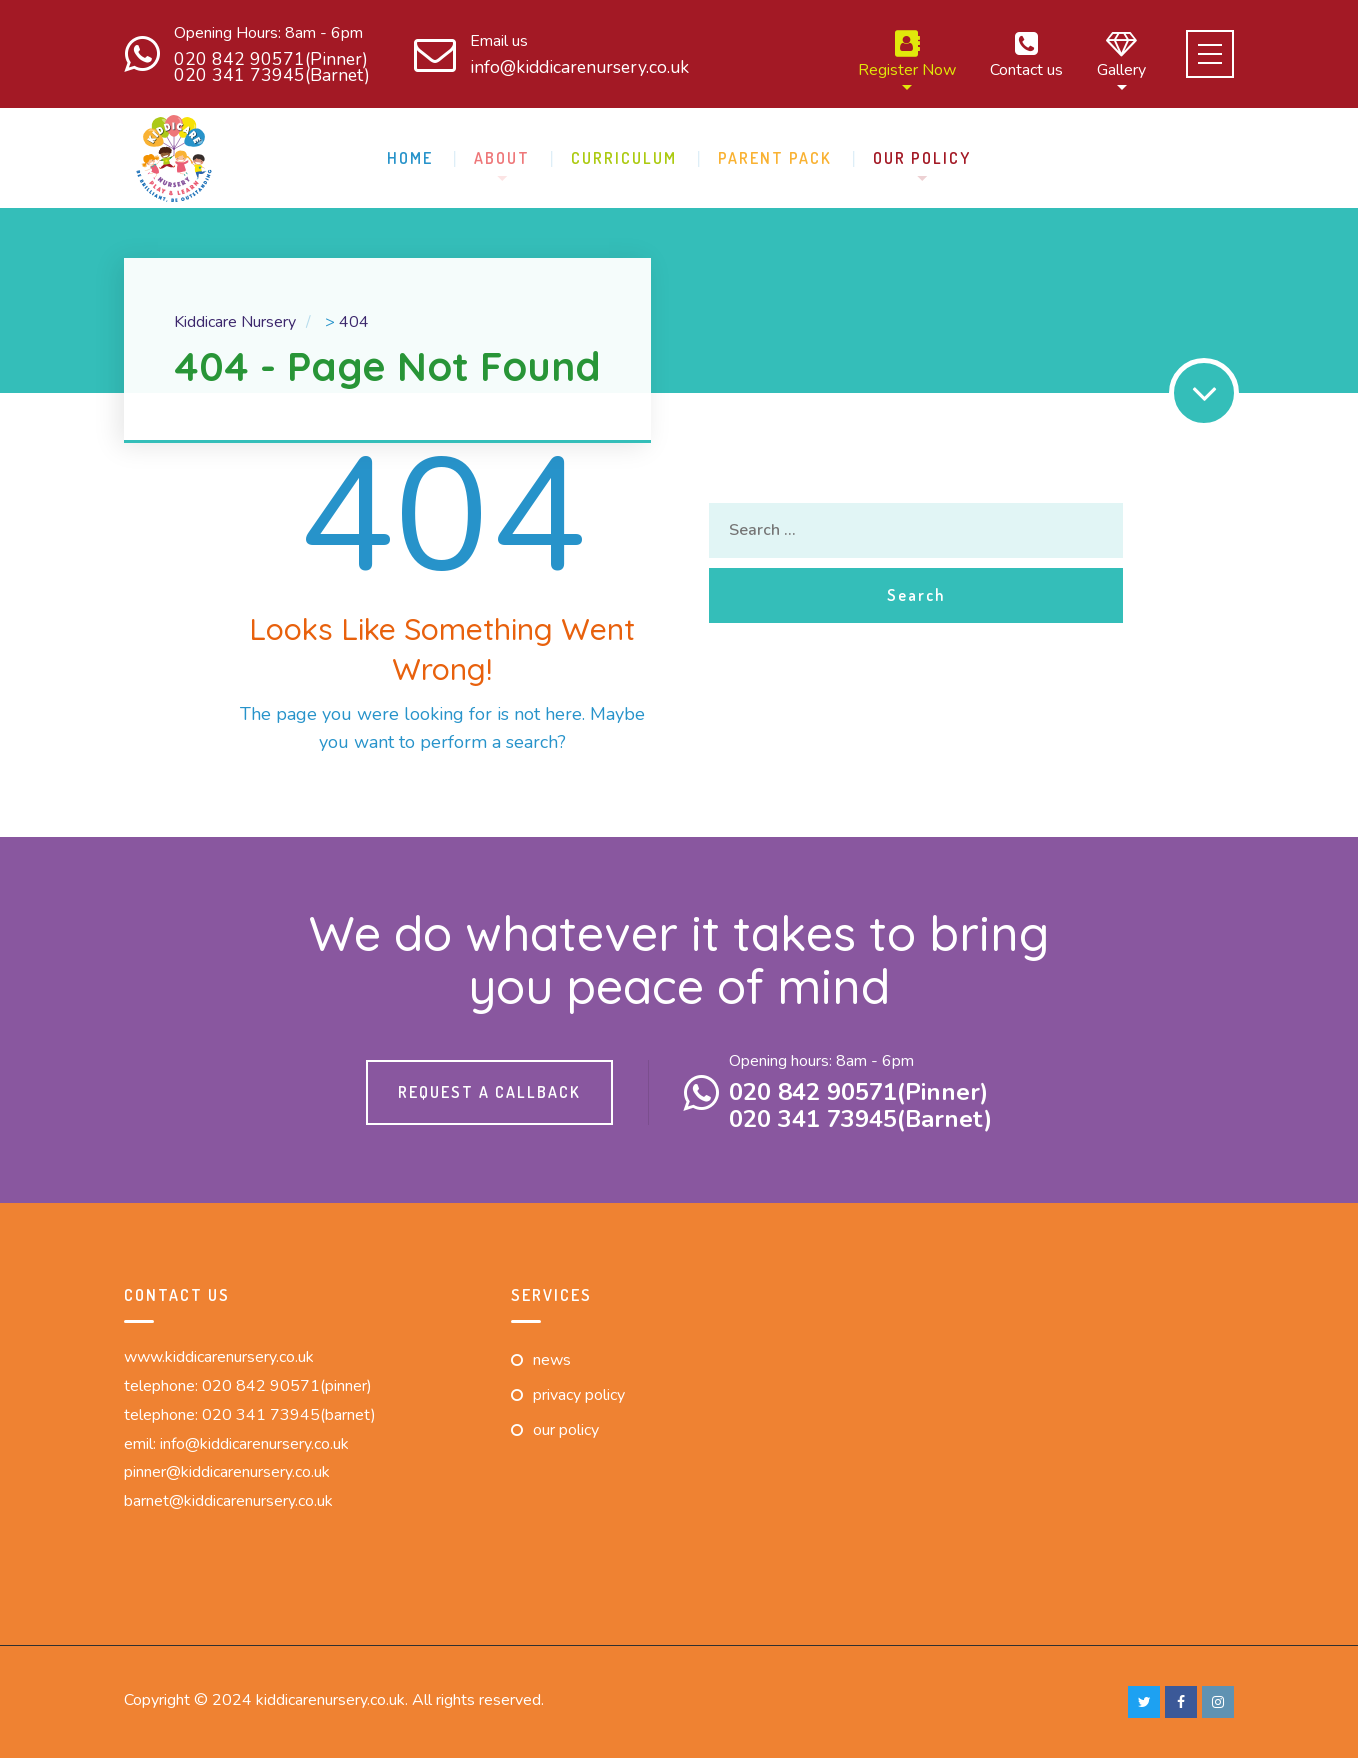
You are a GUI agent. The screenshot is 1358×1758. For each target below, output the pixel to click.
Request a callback (489, 1092)
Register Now (907, 54)
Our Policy (922, 158)
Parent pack (775, 158)
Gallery (1121, 54)
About (502, 158)
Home (410, 158)
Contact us (1026, 54)
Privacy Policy (579, 1395)
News (552, 1360)
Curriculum (624, 158)
